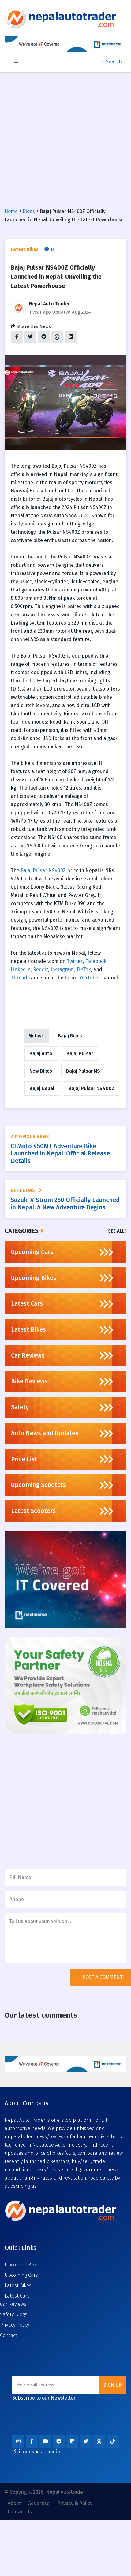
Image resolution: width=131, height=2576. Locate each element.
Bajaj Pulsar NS (83, 1071)
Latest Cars (17, 2296)
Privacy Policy (14, 2325)
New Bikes (40, 1071)
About (14, 2503)
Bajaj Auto (40, 1053)
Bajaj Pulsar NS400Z (43, 870)
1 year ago (40, 312)
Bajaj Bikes (70, 1036)
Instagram (62, 969)
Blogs (29, 211)
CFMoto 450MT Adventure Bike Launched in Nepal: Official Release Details (60, 1153)
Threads (20, 978)
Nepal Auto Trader (49, 304)
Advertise (39, 2503)
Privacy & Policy (74, 2503)
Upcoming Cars (21, 2275)
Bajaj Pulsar (79, 1053)
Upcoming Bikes (22, 2265)
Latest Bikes (18, 2285)
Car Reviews (13, 2304)
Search (112, 61)
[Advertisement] (61, 136)
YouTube (88, 978)
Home (11, 211)
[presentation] (51, 1980)
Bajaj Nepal (41, 1088)
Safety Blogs (13, 2314)
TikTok (83, 969)
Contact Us (20, 2512)
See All (117, 1231)
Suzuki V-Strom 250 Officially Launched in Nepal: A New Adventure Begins (65, 1203)
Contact (8, 2335)
